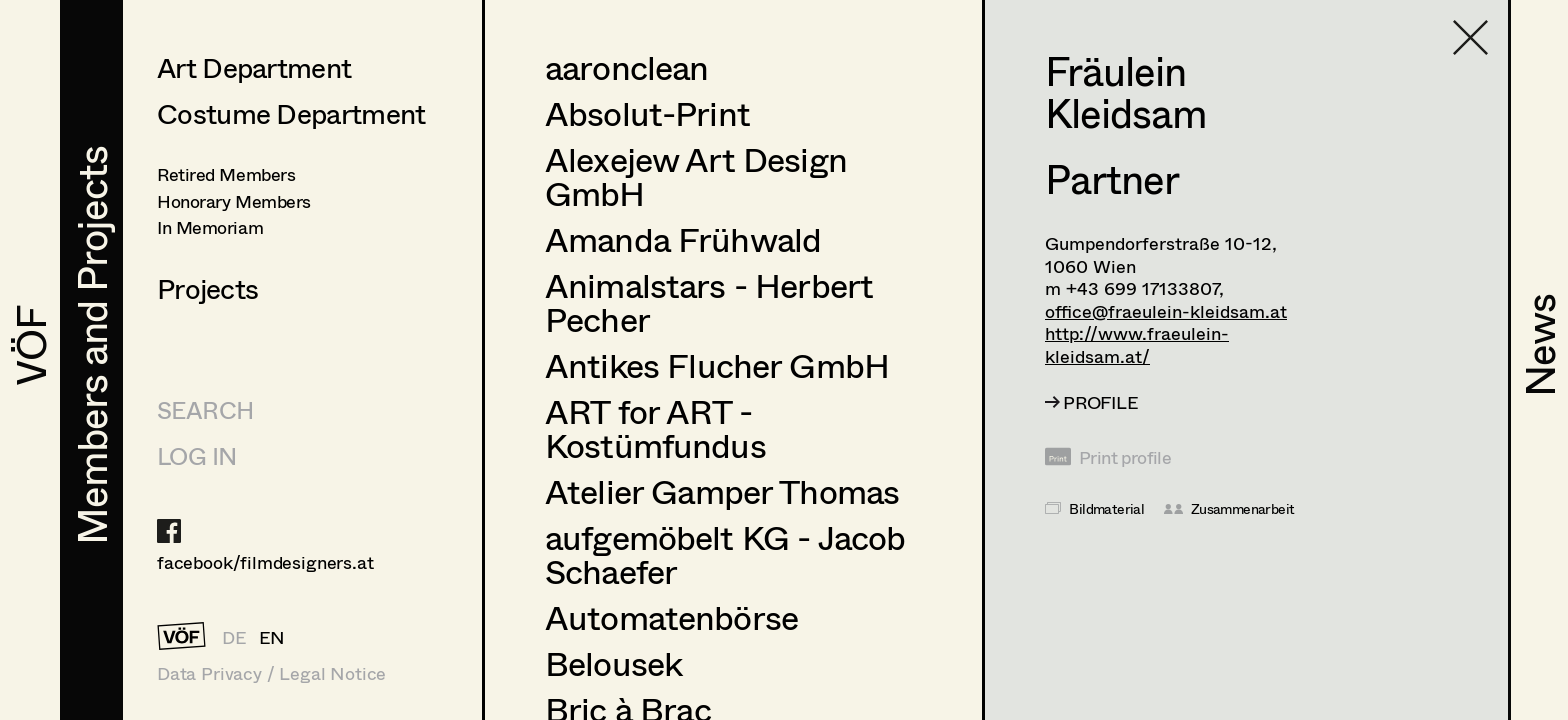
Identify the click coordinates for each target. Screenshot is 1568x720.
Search (205, 409)
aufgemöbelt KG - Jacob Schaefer (725, 554)
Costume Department (291, 113)
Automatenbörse (671, 617)
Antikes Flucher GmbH (717, 365)
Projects (207, 288)
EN (272, 637)
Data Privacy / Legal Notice (271, 673)
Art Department (254, 67)
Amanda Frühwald (683, 239)
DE (234, 637)
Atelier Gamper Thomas (722, 491)
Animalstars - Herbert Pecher (709, 302)
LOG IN (196, 455)
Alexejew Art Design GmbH (696, 176)
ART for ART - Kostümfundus (655, 428)
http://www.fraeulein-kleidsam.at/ (1137, 344)
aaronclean (627, 67)
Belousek (613, 663)
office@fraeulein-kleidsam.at (1166, 311)
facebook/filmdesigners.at (265, 562)
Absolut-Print (647, 113)
